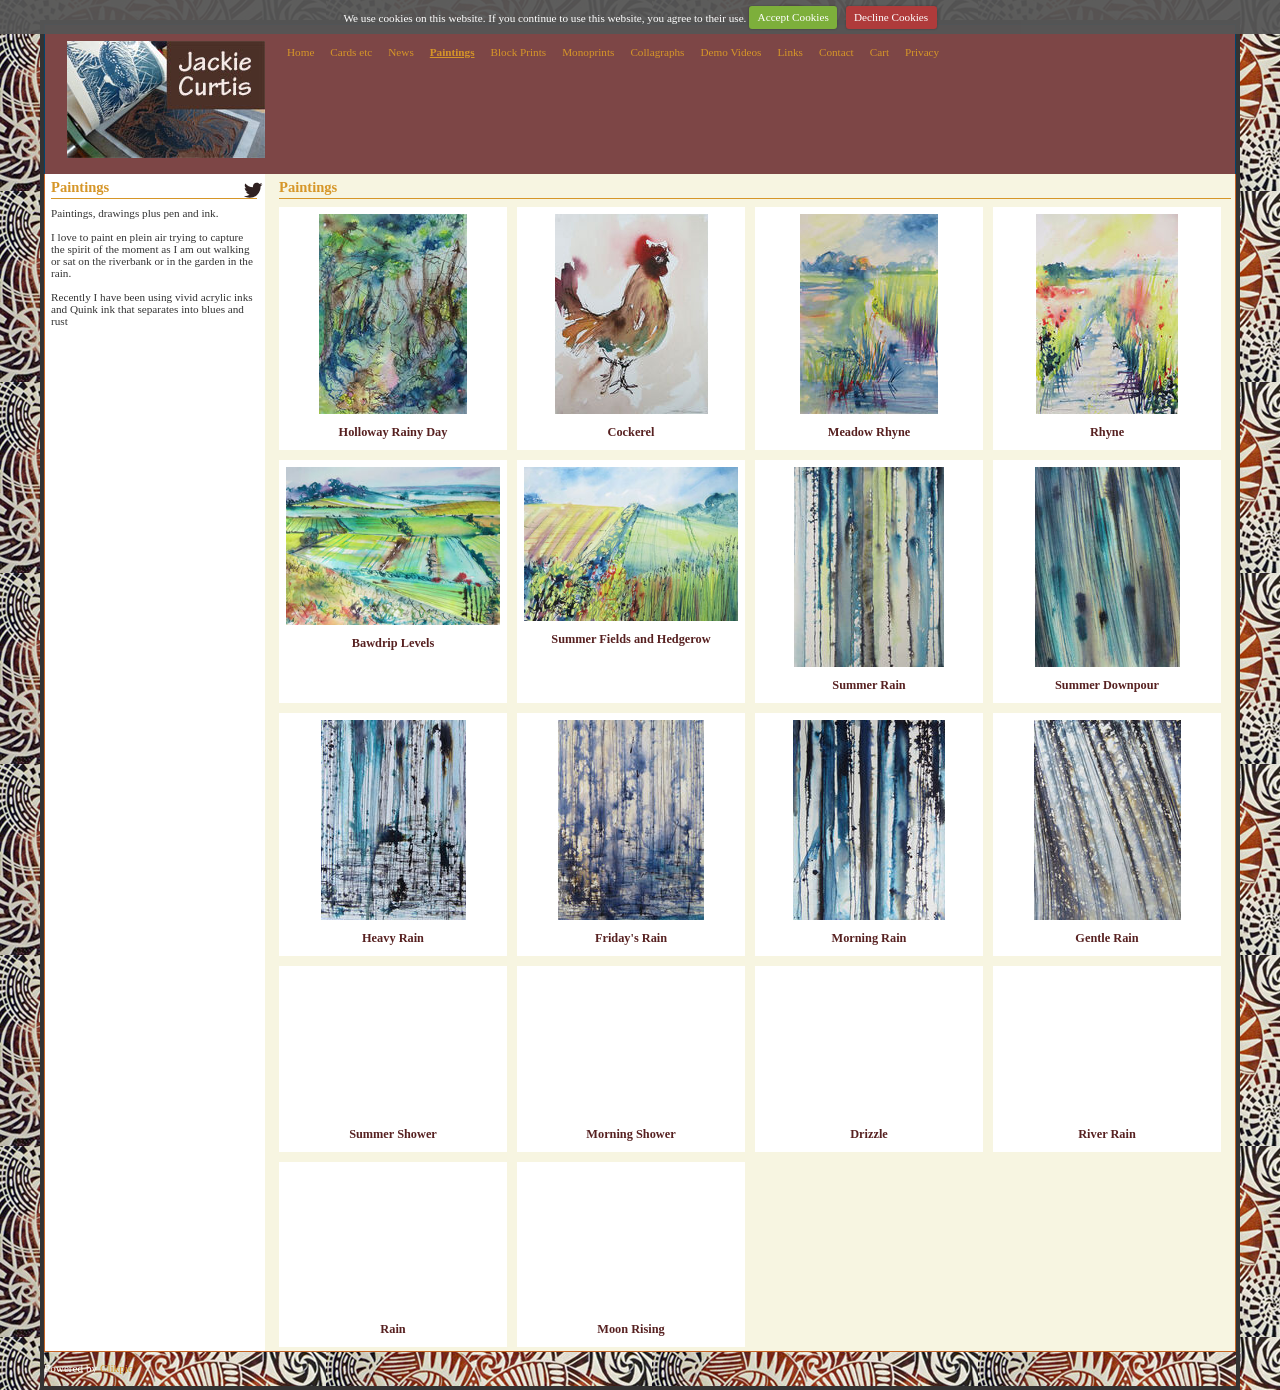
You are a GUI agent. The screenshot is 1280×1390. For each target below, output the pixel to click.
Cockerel (631, 432)
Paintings (452, 52)
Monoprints (588, 52)
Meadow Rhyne (869, 432)
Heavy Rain (393, 938)
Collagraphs (657, 52)
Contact (836, 52)
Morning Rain (869, 938)
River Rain (1107, 1134)
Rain (392, 1329)
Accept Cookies (793, 17)
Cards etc (351, 52)
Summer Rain (868, 685)
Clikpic (116, 1368)
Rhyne (1107, 432)
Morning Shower (630, 1134)
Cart (879, 52)
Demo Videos (730, 52)
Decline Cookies (891, 17)
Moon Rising (630, 1329)
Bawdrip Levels (393, 643)
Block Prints (519, 52)
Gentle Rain (1106, 938)
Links (789, 52)
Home (300, 52)
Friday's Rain (631, 938)
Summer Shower (393, 1134)
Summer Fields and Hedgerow (630, 639)
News (400, 52)
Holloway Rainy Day (393, 432)
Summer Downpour (1107, 685)
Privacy (922, 52)
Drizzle (869, 1134)
